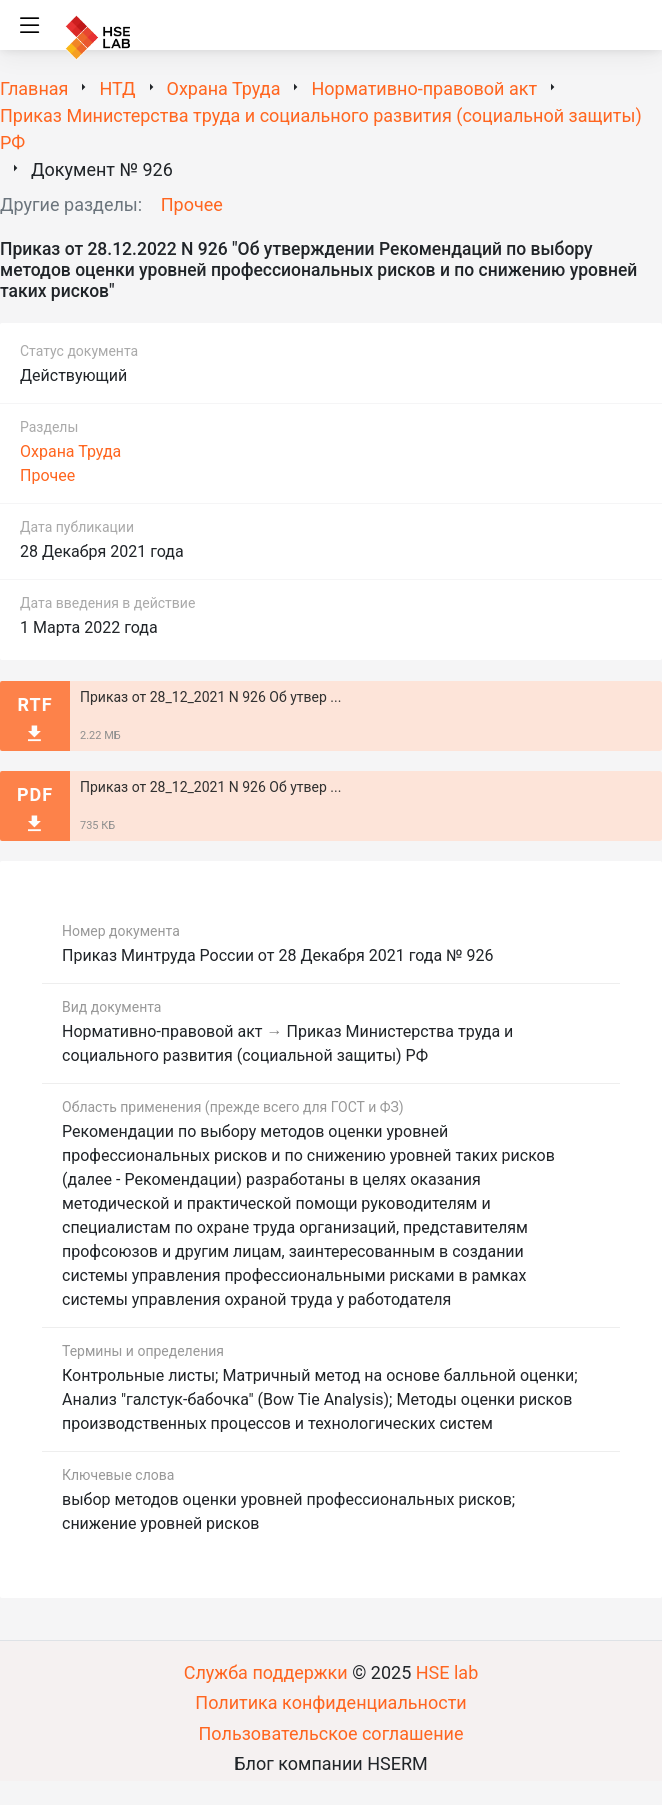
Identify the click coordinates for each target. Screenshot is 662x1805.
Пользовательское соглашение (331, 1733)
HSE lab (447, 1672)
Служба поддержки (266, 1672)
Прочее (192, 204)
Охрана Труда (70, 451)
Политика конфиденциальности (330, 1702)
